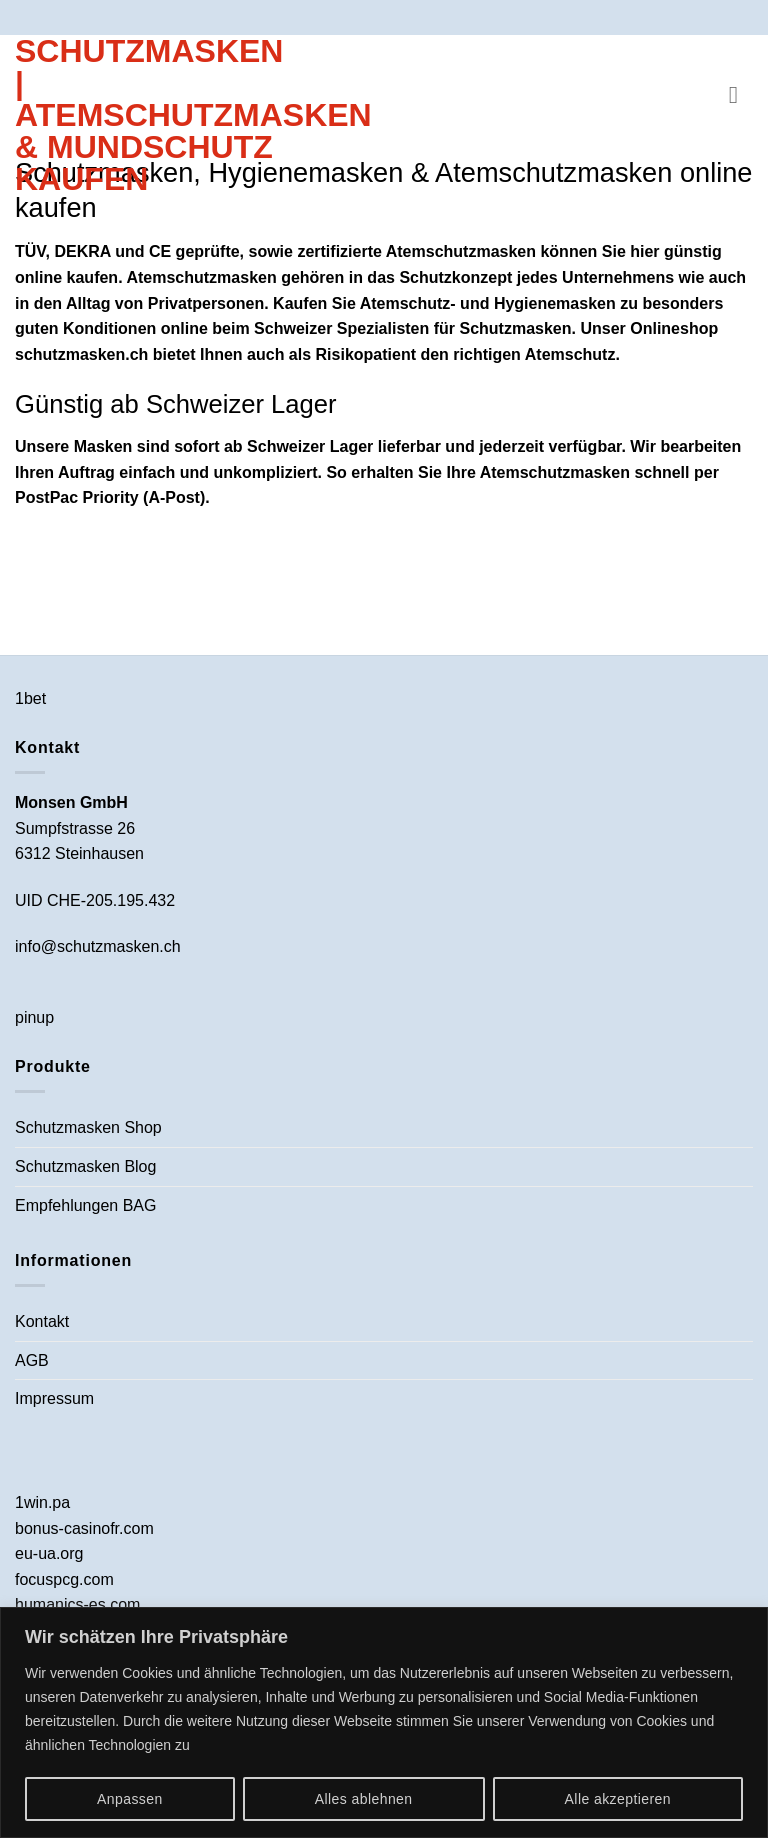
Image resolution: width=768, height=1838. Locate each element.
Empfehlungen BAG (85, 1205)
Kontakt (42, 1321)
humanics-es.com (77, 1604)
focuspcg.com (64, 1579)
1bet (30, 698)
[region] (384, 1722)
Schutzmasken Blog (85, 1166)
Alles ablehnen (364, 1799)
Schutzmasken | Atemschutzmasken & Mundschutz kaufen (150, 115)
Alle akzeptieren (618, 1799)
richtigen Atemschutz (534, 354)
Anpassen (130, 1799)
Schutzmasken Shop (88, 1127)
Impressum (54, 1398)
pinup (34, 1017)
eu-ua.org (49, 1553)
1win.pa (42, 1502)
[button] (741, 94)
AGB (32, 1360)
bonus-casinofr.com (84, 1528)
